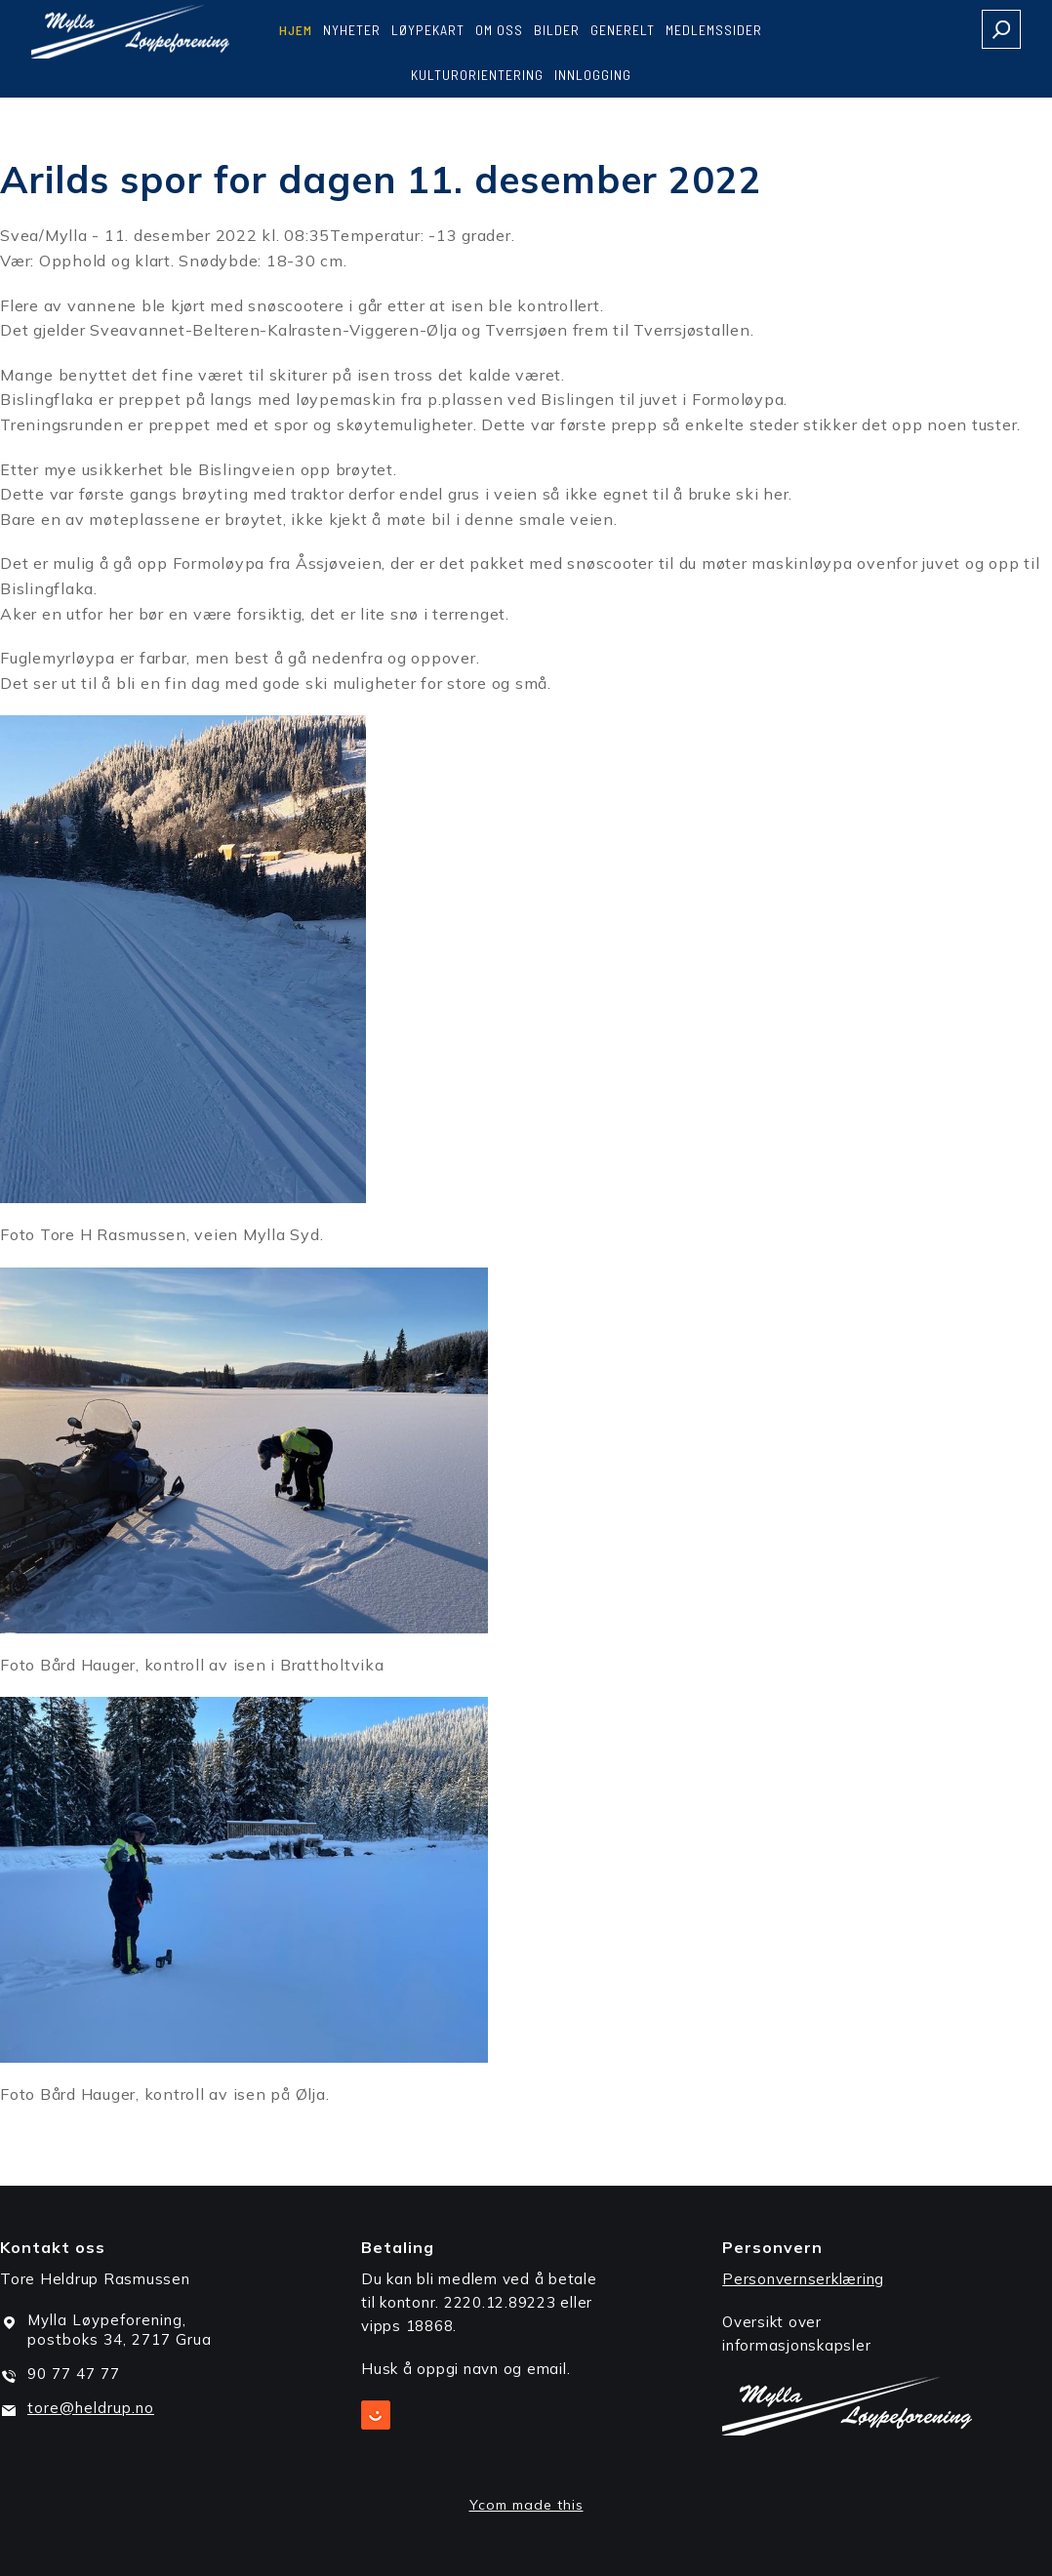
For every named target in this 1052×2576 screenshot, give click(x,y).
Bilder (557, 29)
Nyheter (352, 29)
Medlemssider (714, 29)
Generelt (622, 29)
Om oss (499, 29)
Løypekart (428, 29)
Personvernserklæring (803, 2279)
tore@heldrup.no (90, 2407)
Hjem (295, 29)
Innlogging (592, 74)
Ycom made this (526, 2505)
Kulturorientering (477, 74)
